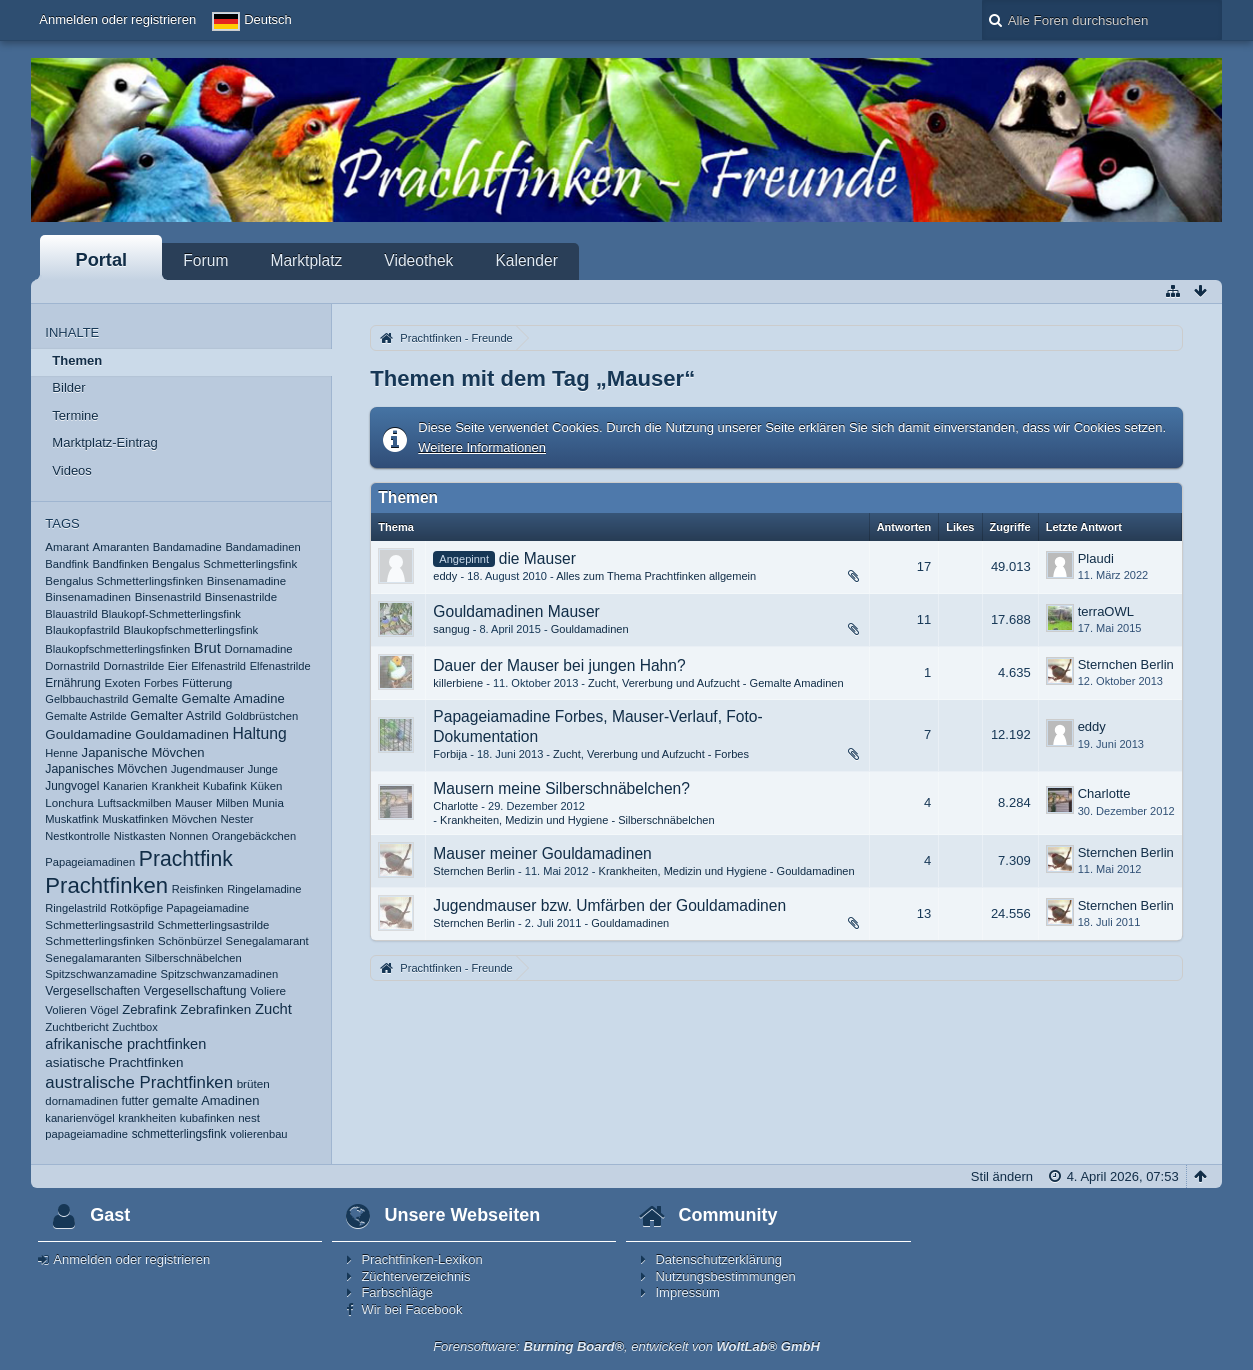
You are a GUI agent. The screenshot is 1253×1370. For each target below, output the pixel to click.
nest (249, 1118)
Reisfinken (198, 889)
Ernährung (73, 683)
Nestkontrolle (77, 836)
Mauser (193, 803)
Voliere (268, 990)
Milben (232, 803)
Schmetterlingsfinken (99, 940)
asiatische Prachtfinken (114, 1062)
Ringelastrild (75, 908)
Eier (178, 666)
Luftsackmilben (134, 803)
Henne (61, 753)
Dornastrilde (134, 666)
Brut (207, 648)
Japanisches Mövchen (106, 769)
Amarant (67, 547)
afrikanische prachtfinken (125, 1044)
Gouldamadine (88, 734)
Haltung (260, 733)
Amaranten (121, 547)
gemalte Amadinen (205, 1100)
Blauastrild (71, 614)
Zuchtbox (135, 1027)
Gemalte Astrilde (85, 716)
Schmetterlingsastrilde (214, 925)
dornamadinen (81, 1101)
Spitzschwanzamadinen (220, 974)
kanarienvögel (79, 1118)
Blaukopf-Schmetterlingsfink (170, 614)
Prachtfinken (106, 885)
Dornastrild (72, 666)
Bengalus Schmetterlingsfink (224, 564)
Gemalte (155, 699)
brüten (253, 1083)
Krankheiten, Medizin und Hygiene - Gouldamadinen (727, 871)
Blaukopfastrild (82, 630)
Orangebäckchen (254, 836)
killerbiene (458, 683)
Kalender (526, 260)
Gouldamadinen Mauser (516, 611)
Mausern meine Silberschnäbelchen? (561, 788)
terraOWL (1106, 611)
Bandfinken (121, 564)
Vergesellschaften (92, 991)
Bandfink (67, 564)
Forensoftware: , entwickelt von (626, 1346)
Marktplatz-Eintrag (104, 442)
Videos (72, 470)
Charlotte (455, 806)
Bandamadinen (262, 547)
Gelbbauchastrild (86, 699)
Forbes (161, 683)
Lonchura (69, 802)
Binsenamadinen (88, 597)
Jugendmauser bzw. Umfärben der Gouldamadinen (609, 905)
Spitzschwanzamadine (101, 974)
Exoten (123, 683)
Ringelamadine (264, 889)
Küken (266, 786)
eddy (445, 576)
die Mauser (537, 558)
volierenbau (258, 1134)
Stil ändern (1002, 1176)
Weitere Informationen (482, 447)
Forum (205, 260)
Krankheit (176, 786)
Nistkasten (140, 836)
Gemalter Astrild (175, 715)
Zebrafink (149, 1009)
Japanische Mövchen (143, 752)
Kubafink (225, 786)
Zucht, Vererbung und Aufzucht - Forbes (651, 754)
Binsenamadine (246, 581)
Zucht (273, 1009)
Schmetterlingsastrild (99, 924)
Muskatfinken (135, 819)
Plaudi (1096, 558)
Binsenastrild (168, 596)
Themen (77, 360)
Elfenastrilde (280, 666)
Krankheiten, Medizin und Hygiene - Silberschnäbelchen (577, 820)
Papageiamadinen (90, 862)
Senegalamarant (267, 941)
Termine (75, 415)
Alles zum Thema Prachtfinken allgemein (656, 576)
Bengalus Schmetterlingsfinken (124, 581)
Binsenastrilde (241, 597)
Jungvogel (72, 786)
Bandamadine (187, 547)
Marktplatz (306, 260)
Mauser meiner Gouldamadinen (542, 853)
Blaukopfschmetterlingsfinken (117, 649)
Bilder (68, 387)
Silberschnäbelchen (193, 958)
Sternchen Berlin (1126, 664)
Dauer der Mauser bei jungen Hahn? (559, 665)
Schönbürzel (190, 941)
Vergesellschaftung (195, 991)
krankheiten (147, 1118)
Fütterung (207, 682)
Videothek (418, 260)
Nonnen (188, 836)
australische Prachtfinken (139, 1082)
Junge (263, 769)
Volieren (65, 1010)
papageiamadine (86, 1134)
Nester (236, 819)
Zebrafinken (215, 1009)
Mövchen (194, 819)
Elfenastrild (218, 666)
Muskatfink (71, 819)
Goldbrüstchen (261, 716)
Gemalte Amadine (233, 698)
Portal (102, 260)
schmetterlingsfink (179, 1134)
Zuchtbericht (76, 1027)
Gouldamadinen (182, 734)
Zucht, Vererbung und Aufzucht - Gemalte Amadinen (715, 683)
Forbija (450, 754)
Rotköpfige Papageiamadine (179, 908)
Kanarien (125, 786)
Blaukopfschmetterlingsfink (190, 630)
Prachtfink (186, 858)
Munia (268, 802)
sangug (451, 629)
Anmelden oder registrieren (117, 19)
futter (135, 1101)
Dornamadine (258, 649)
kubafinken (207, 1118)
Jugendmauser (207, 769)
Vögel (104, 1010)
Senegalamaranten (93, 958)
